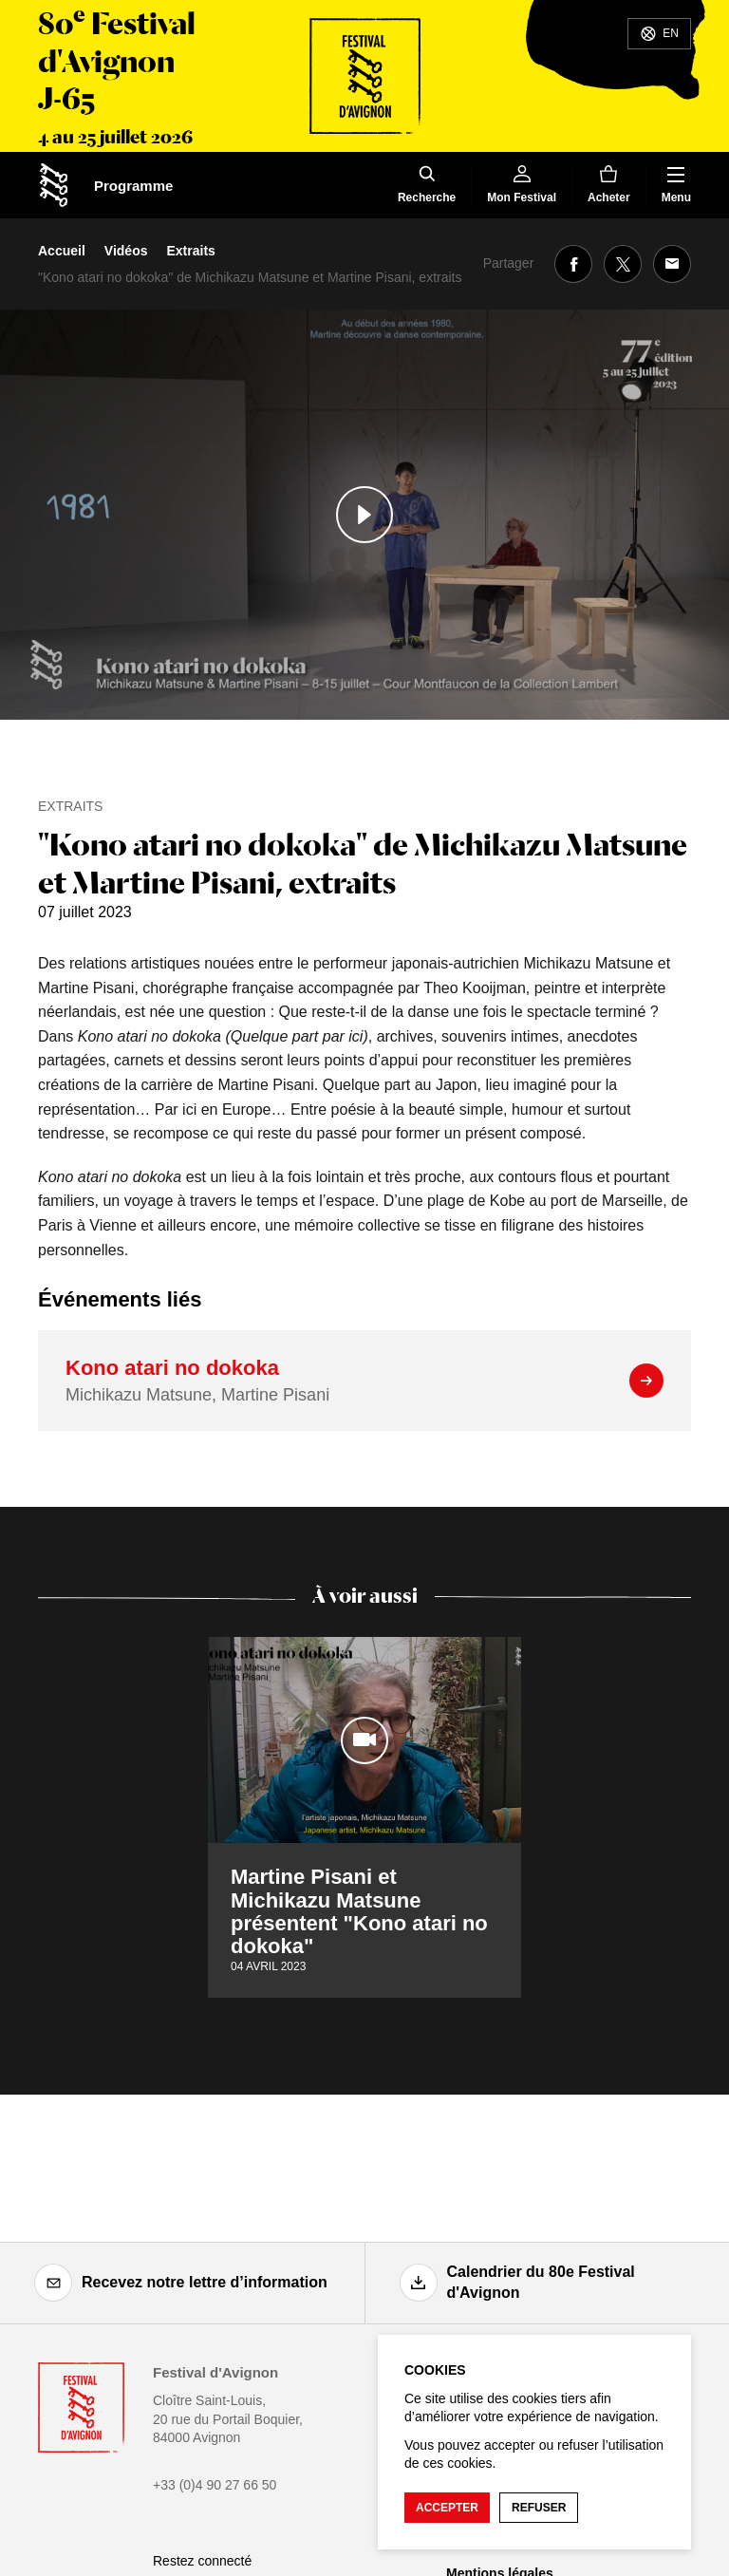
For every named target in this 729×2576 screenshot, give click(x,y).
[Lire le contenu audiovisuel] (364, 515)
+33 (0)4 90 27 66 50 (214, 2484)
